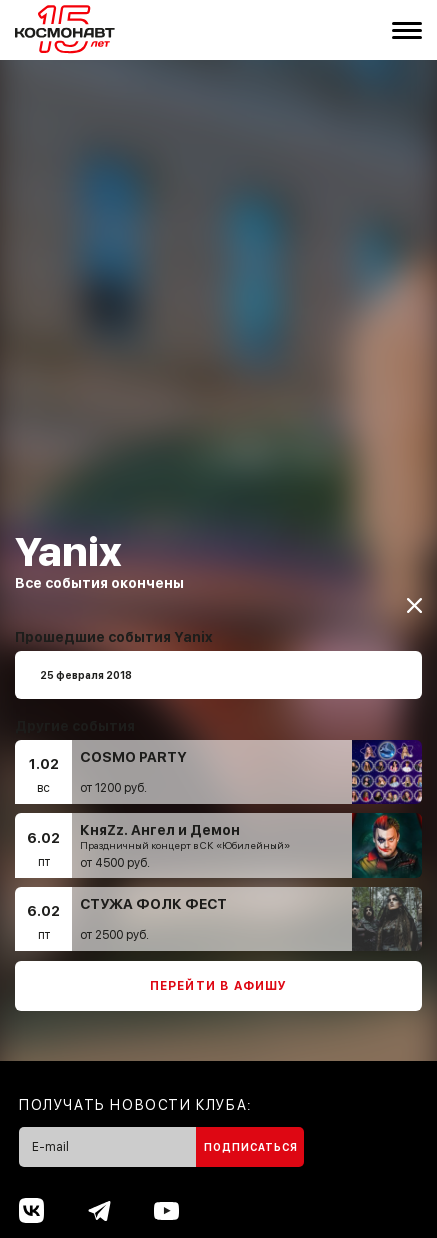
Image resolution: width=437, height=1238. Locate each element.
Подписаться (251, 1134)
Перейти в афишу (219, 973)
